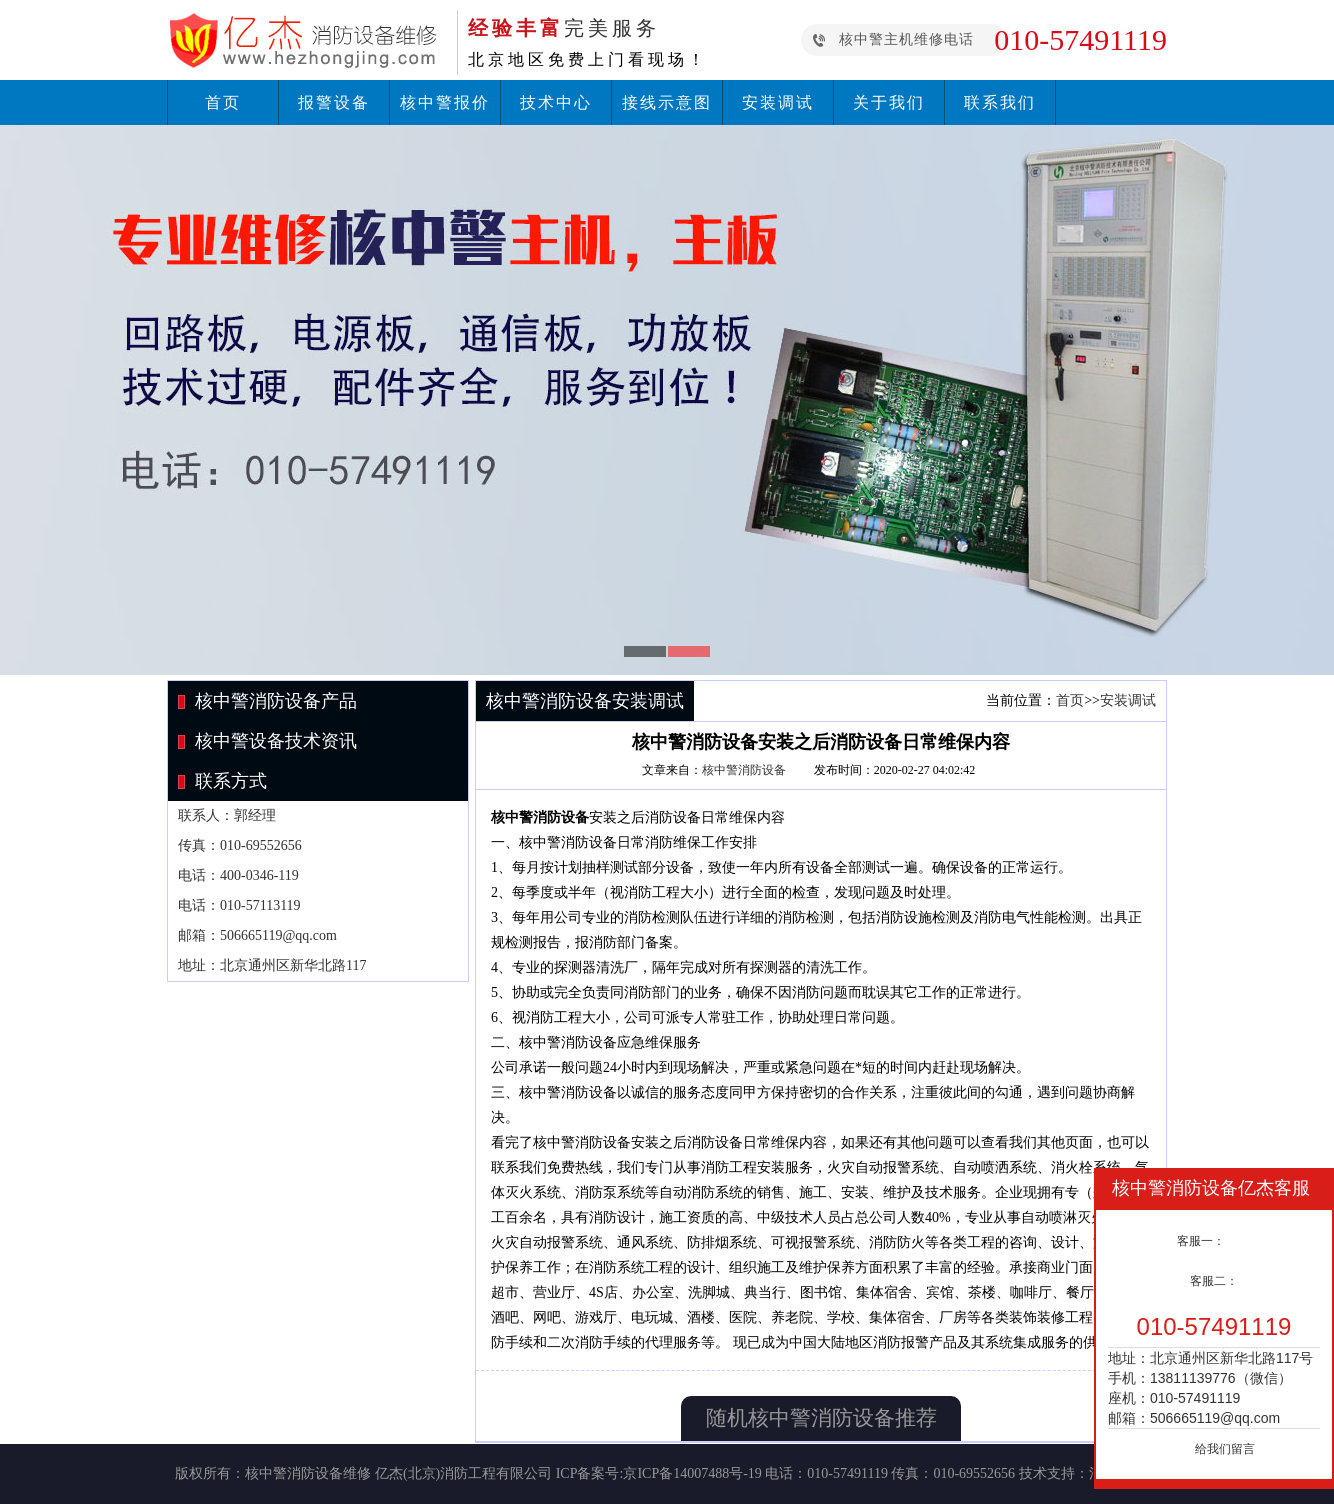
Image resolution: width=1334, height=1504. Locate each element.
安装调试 (778, 102)
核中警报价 (445, 102)
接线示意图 (667, 102)
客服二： (1214, 1281)
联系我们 (1000, 102)
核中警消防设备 (744, 770)
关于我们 (889, 102)
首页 (223, 102)
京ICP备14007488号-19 (692, 1473)
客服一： (1201, 1241)
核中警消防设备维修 (308, 1473)
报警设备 (334, 102)
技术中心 (556, 102)
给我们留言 (1225, 1449)
